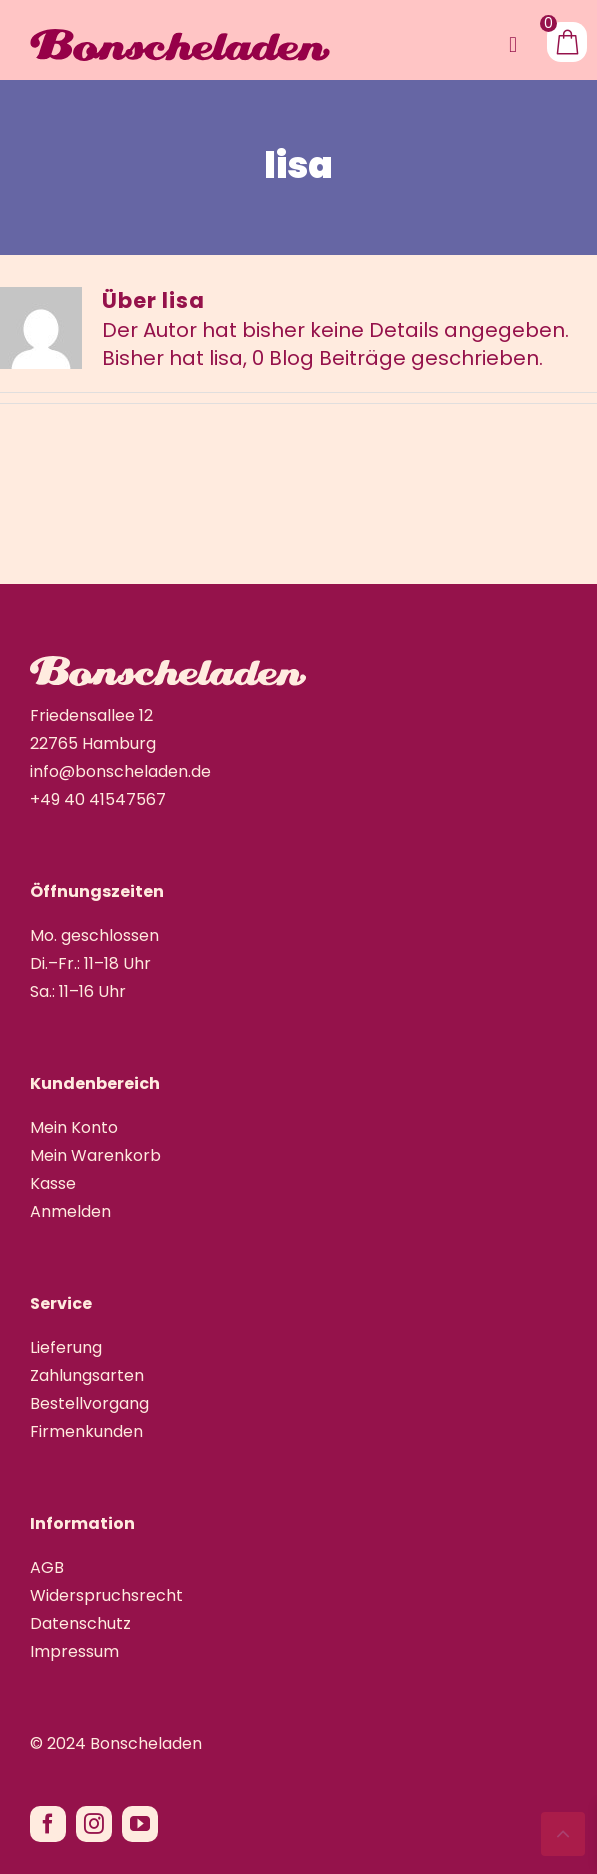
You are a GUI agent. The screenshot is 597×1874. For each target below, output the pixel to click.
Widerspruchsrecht (106, 1595)
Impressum (74, 1651)
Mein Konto (74, 1127)
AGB (47, 1567)
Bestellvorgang (89, 1403)
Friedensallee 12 (91, 715)
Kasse (53, 1183)
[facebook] (48, 1824)
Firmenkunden (86, 1431)
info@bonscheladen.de (120, 771)
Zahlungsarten (87, 1375)
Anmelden (70, 1211)
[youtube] (140, 1824)
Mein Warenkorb (95, 1155)
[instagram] (94, 1824)
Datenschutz (80, 1623)
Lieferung (66, 1347)
